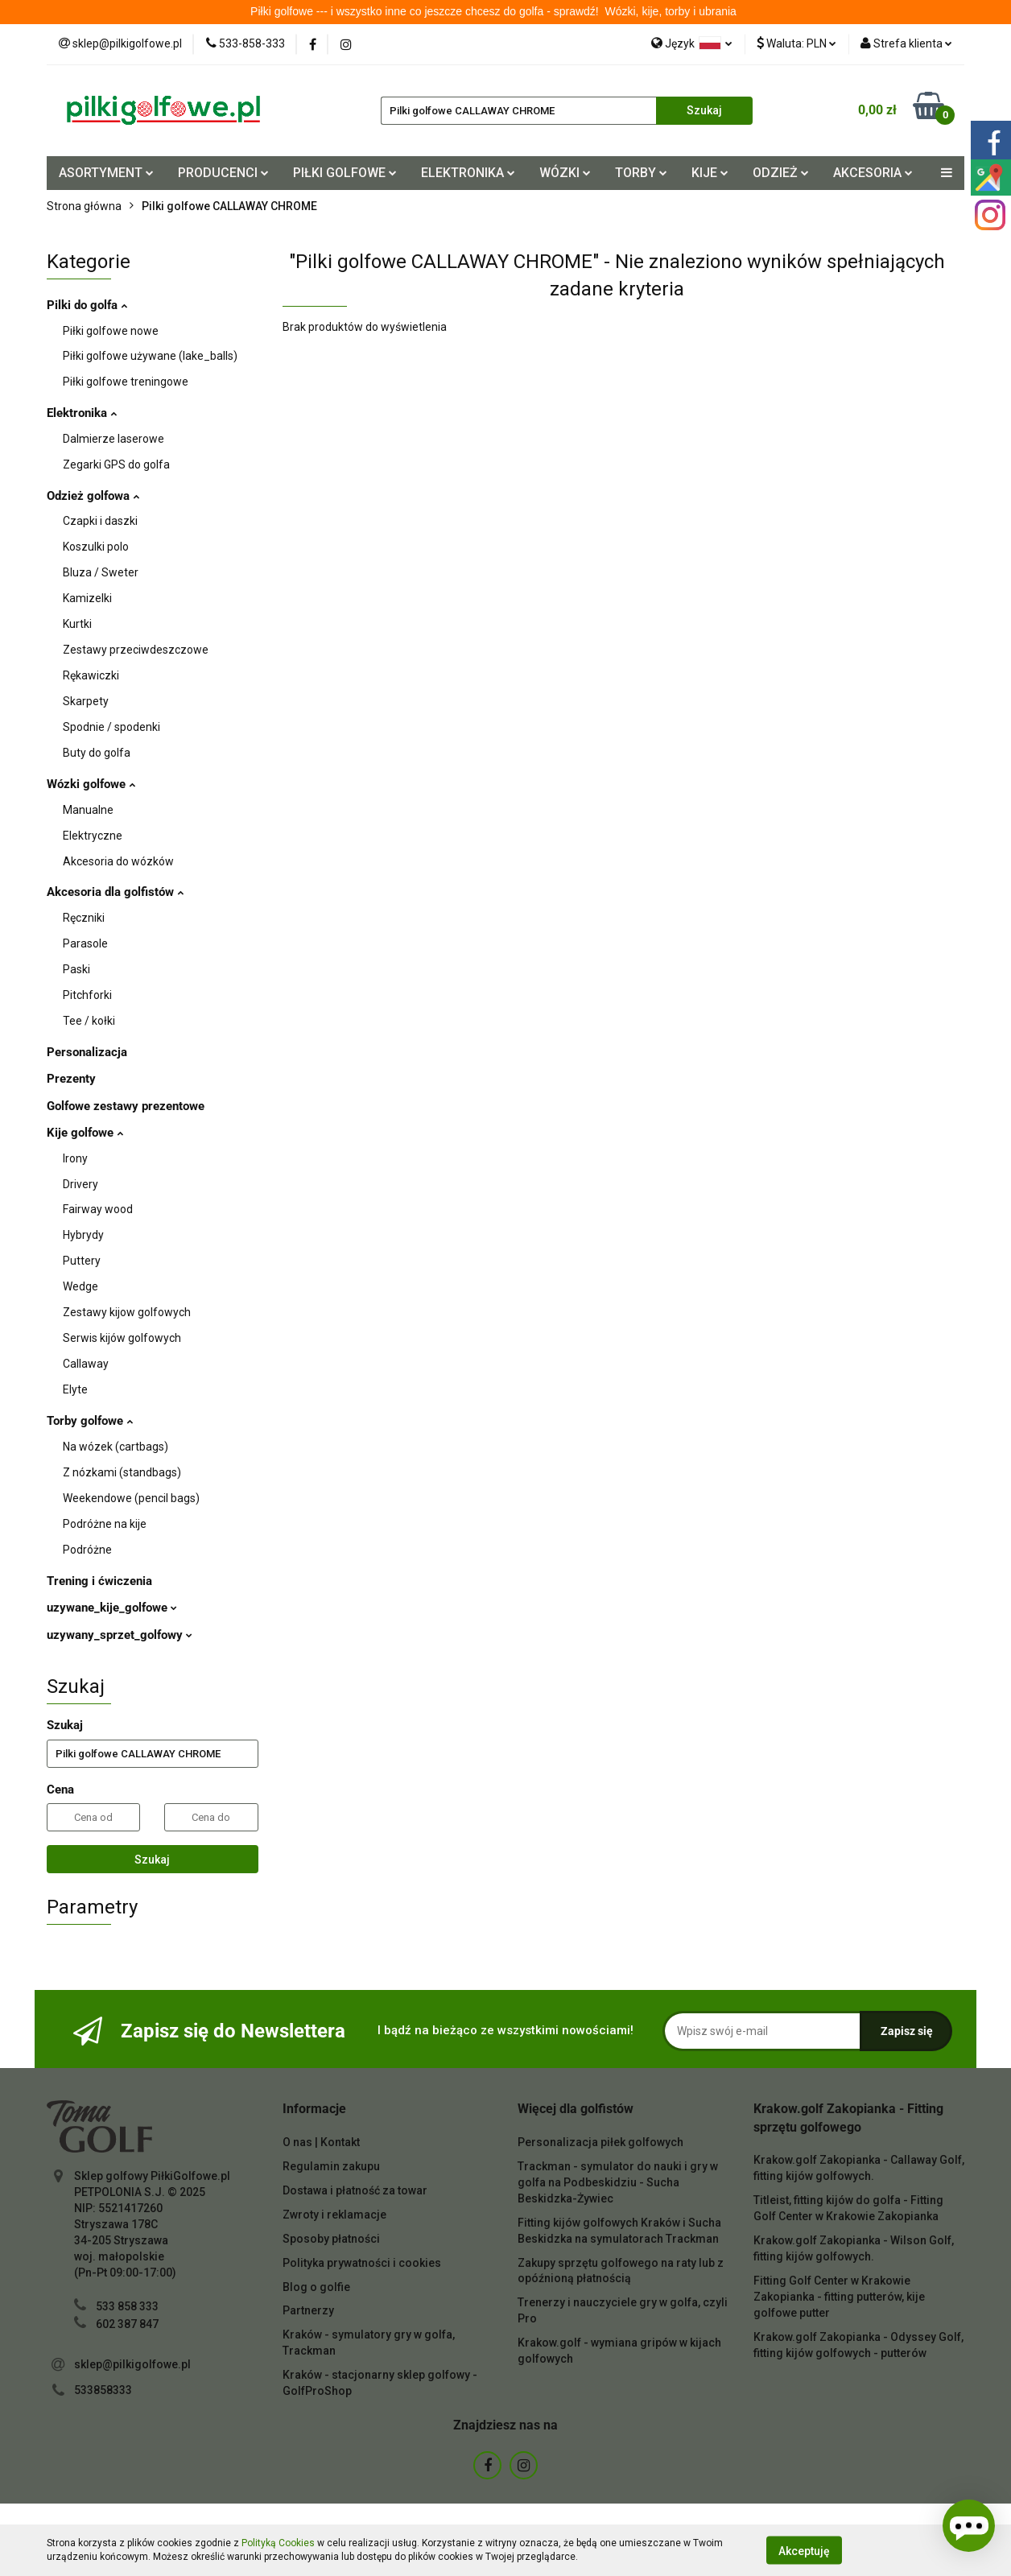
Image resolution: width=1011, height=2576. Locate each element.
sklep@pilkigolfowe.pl (132, 2364)
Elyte (75, 1389)
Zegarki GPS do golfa (116, 464)
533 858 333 (127, 2306)
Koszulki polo (96, 546)
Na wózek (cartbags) (115, 1446)
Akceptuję (804, 2550)
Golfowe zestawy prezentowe (125, 1106)
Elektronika (82, 413)
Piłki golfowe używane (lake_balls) (150, 355)
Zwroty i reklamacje (334, 2214)
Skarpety (86, 701)
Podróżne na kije (104, 1523)
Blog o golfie (316, 2287)
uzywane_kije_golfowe (112, 1607)
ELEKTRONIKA (468, 172)
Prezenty (71, 1078)
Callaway (86, 1363)
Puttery (82, 1260)
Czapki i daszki (100, 520)
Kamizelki (87, 598)
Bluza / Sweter (100, 572)
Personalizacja (87, 1052)
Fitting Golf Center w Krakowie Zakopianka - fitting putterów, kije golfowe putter (839, 2296)
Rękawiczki (91, 675)
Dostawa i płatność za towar (355, 2190)
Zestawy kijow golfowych (127, 1312)
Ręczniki (84, 917)
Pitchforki (87, 995)
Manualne (88, 809)
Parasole (85, 943)
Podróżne (87, 1549)
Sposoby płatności (331, 2238)
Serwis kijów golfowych (122, 1337)
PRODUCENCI (223, 172)
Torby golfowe (90, 1421)
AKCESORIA (873, 172)
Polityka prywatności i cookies (362, 2262)
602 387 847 (127, 2324)
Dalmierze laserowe (113, 438)
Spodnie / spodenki (111, 726)
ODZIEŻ (781, 172)
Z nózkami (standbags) (122, 1472)
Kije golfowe (85, 1132)
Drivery (80, 1184)
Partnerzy (308, 2310)
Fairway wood (98, 1209)
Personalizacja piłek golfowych (600, 2142)
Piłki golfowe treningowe (125, 381)
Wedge (80, 1286)
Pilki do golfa (87, 305)
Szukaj (152, 1859)
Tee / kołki (89, 1020)
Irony (75, 1158)
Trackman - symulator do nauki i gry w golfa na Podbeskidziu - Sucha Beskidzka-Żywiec (618, 2182)
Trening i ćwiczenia (99, 1581)
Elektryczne (92, 835)
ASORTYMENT (106, 172)
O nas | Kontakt (321, 2142)
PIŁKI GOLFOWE (345, 172)
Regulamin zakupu (331, 2166)
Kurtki (77, 623)
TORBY (641, 172)
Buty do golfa (96, 752)
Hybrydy (83, 1234)
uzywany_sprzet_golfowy (119, 1635)
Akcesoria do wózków (118, 861)
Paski (76, 969)
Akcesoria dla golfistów (115, 892)
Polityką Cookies (278, 2543)
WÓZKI (565, 172)
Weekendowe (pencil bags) (131, 1498)
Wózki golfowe (91, 784)
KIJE (709, 172)
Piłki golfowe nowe (111, 330)
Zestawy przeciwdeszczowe (135, 649)
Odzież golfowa (93, 496)
